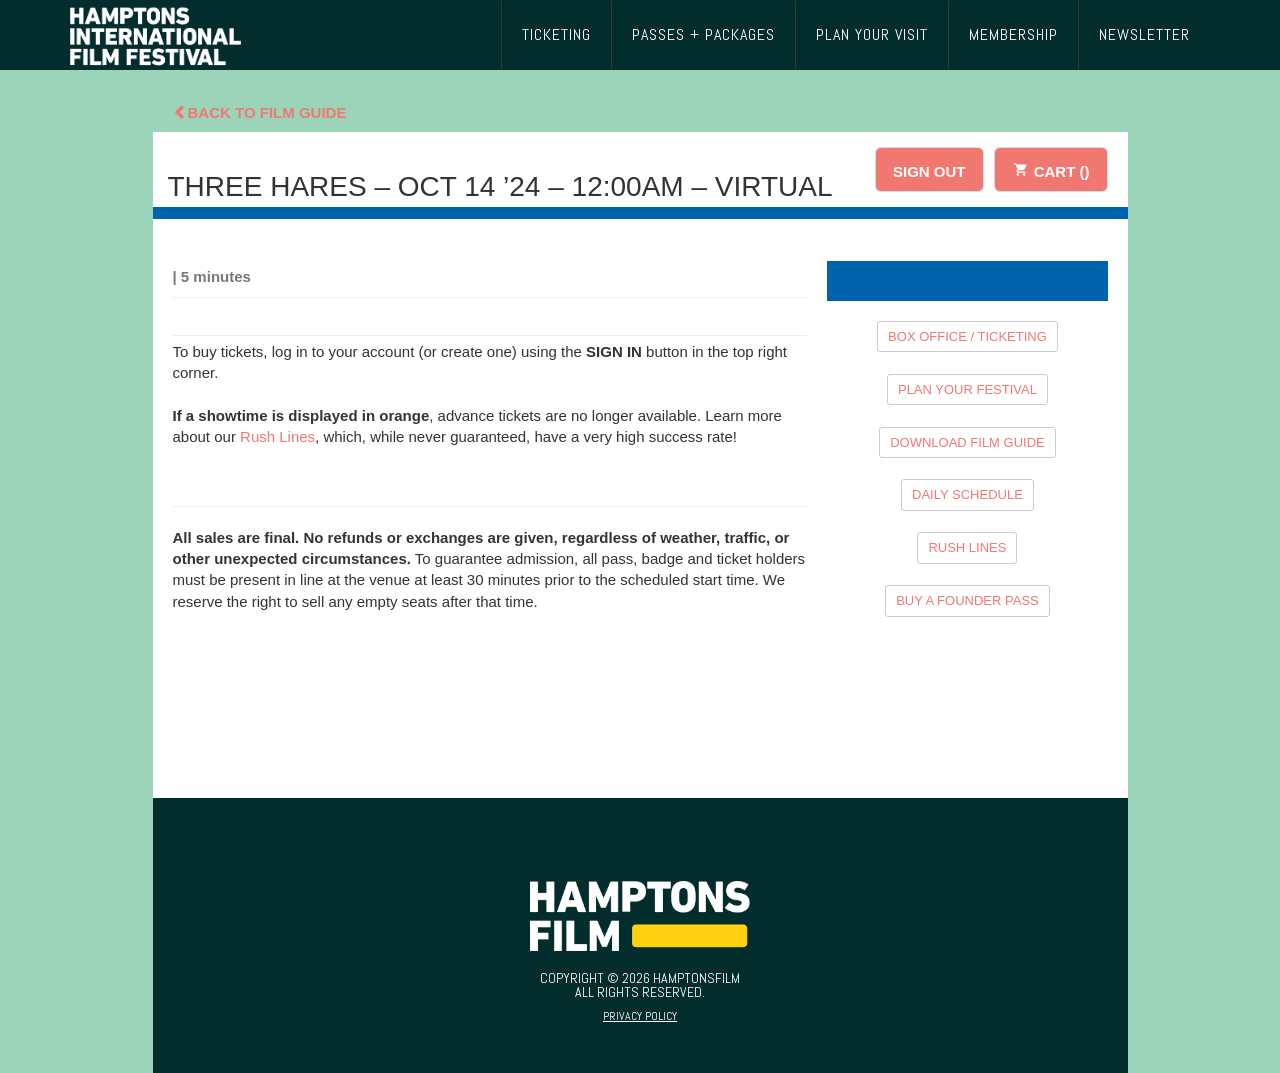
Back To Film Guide (260, 112)
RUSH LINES (967, 547)
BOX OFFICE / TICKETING (967, 336)
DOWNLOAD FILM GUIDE (967, 442)
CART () (1051, 168)
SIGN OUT (929, 171)
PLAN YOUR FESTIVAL (967, 389)
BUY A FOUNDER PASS (967, 600)
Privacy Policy (640, 1016)
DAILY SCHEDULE (967, 494)
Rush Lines (277, 436)
